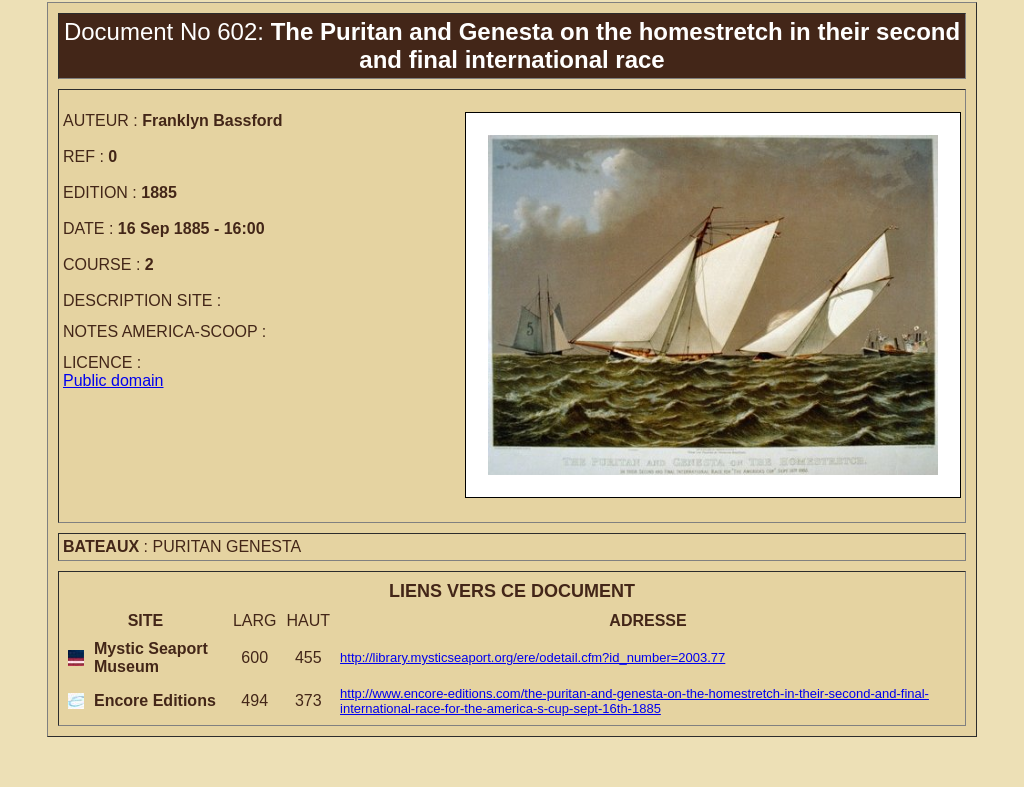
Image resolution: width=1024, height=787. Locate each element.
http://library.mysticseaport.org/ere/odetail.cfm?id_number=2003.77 (532, 657)
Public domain (113, 380)
